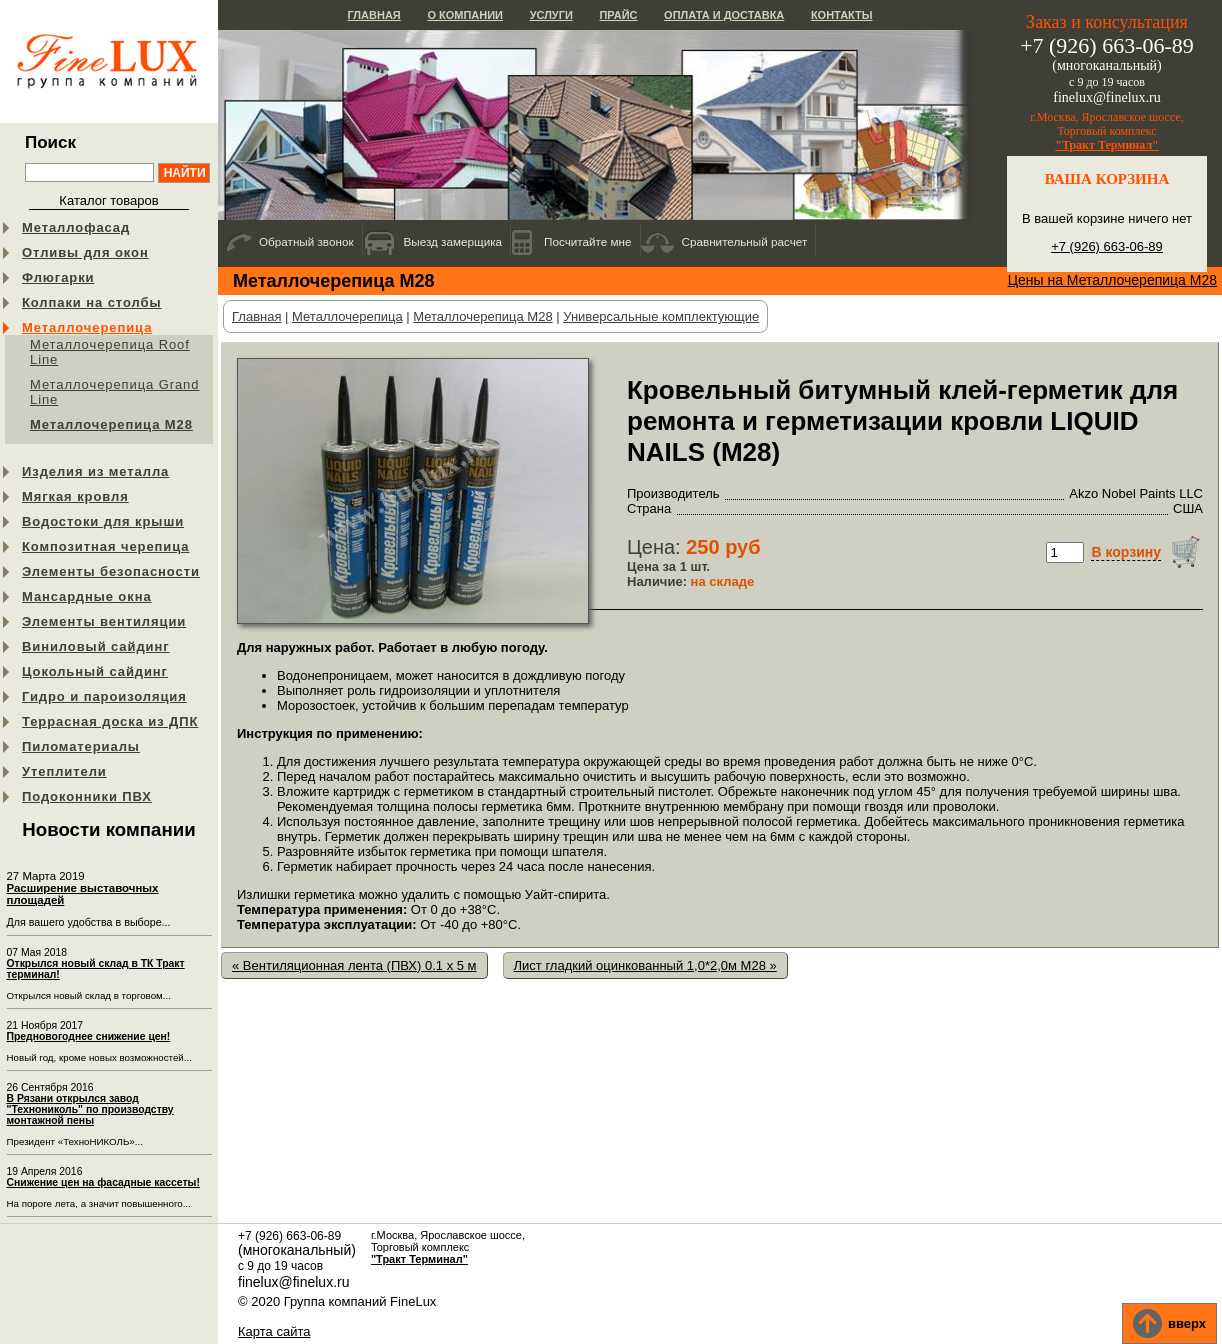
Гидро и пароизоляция (104, 696)
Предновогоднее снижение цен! (89, 1036)
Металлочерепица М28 (111, 424)
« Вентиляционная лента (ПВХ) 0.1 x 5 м (354, 965)
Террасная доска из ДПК (110, 721)
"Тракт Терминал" (1107, 145)
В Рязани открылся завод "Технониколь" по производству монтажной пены (90, 1109)
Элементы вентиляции (104, 621)
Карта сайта (274, 1331)
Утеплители (64, 771)
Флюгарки (58, 277)
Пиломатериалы (81, 746)
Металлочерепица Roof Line (110, 352)
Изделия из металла (95, 471)
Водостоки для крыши (103, 521)
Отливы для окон (85, 252)
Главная (373, 15)
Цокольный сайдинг (95, 671)
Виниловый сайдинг (96, 646)
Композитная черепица (105, 546)
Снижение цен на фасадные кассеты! (103, 1182)
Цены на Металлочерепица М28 (1112, 280)
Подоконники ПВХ (87, 796)
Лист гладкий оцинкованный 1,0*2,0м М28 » (645, 965)
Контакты (842, 15)
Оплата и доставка (724, 15)
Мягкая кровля (75, 496)
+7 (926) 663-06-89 (1107, 246)
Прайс (618, 15)
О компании (465, 15)
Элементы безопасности (111, 571)
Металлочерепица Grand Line (114, 392)
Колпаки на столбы (91, 302)
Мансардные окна (87, 596)
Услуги (551, 15)
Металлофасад (76, 227)
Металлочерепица (87, 327)
